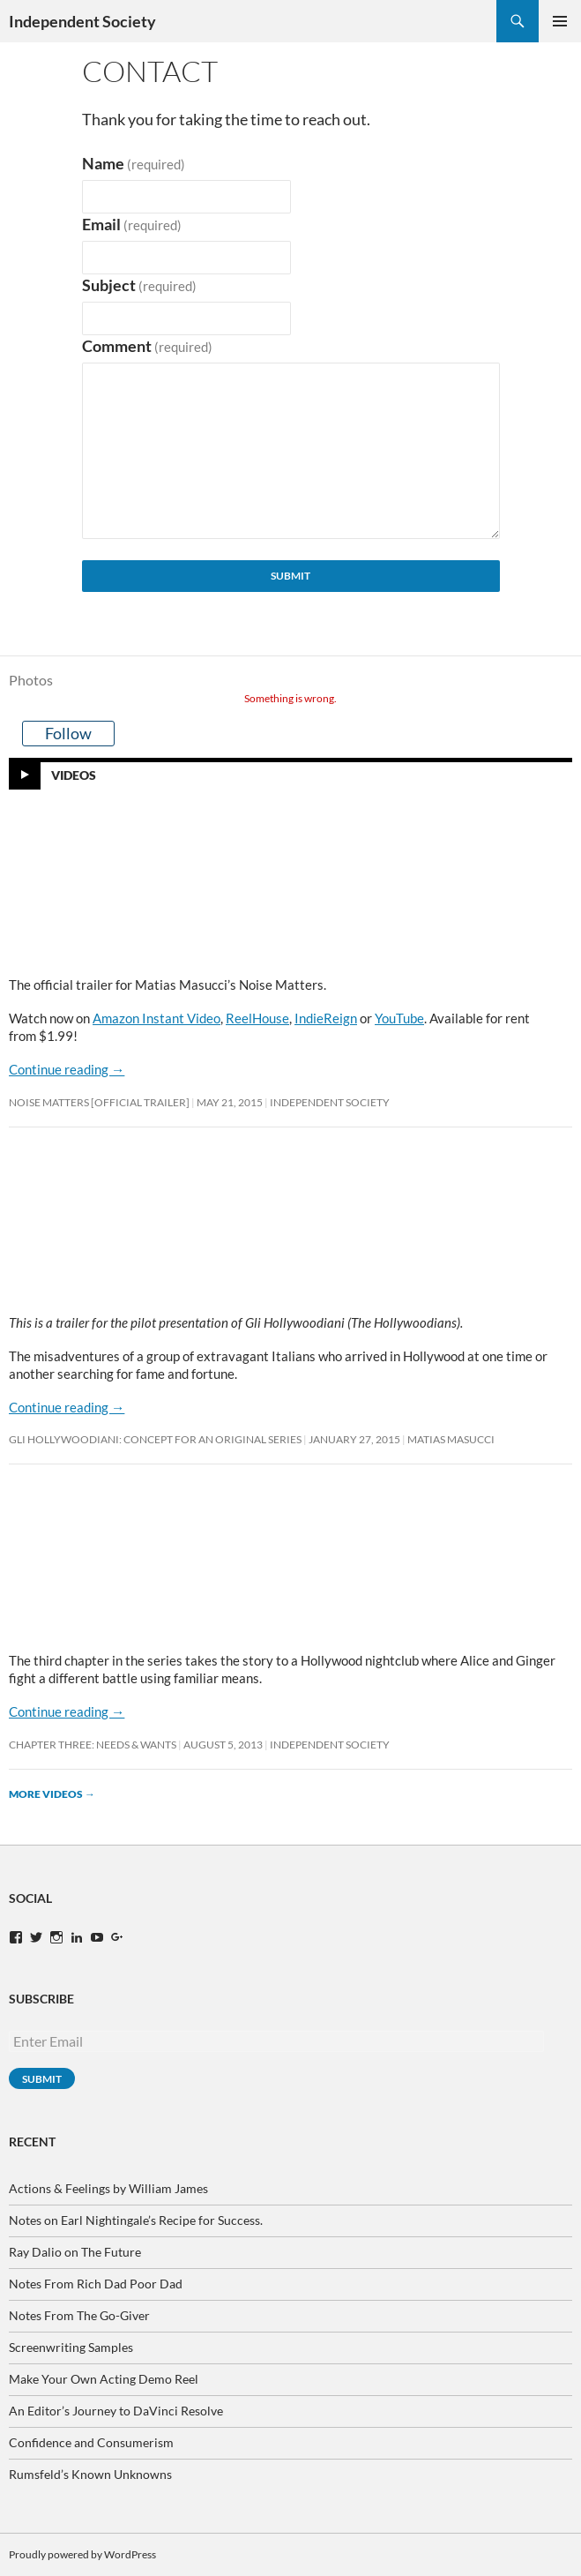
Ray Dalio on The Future (75, 2251)
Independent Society (82, 21)
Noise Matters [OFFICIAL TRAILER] (99, 1102)
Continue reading (66, 1069)
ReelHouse (257, 1018)
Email (132, 224)
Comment (147, 346)
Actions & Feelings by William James (108, 2188)
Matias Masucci (451, 1439)
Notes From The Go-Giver (79, 2315)
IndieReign (325, 1018)
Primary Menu (560, 21)
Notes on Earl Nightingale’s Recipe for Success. (136, 2220)
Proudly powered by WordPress (82, 2554)
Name (134, 163)
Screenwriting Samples (71, 2347)
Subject (139, 285)
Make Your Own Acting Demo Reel (103, 2378)
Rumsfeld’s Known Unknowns (90, 2474)
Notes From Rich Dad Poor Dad (95, 2283)
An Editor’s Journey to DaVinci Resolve (116, 2410)
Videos (73, 774)
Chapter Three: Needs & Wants (92, 1744)
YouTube (399, 1018)
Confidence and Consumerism (91, 2442)
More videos (52, 1794)
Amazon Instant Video (156, 1018)
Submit (290, 575)
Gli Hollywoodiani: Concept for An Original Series (155, 1439)
